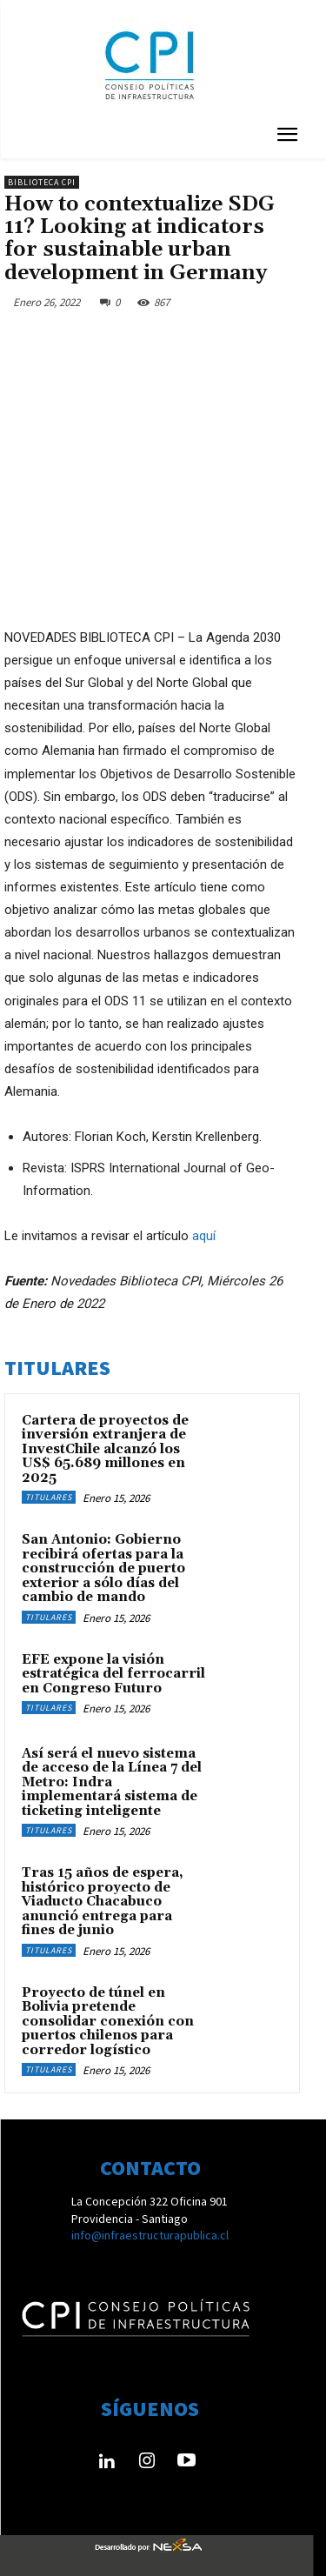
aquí (204, 1236)
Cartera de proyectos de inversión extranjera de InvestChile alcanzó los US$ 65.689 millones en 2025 (105, 1449)
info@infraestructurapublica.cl (150, 2235)
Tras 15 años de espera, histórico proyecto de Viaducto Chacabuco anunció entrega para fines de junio (102, 1902)
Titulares (48, 1497)
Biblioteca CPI (41, 182)
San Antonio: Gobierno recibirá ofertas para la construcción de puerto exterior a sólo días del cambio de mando (103, 1568)
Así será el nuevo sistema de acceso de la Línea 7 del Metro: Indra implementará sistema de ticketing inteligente (112, 1782)
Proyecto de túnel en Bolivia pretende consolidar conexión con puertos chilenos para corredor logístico (108, 2022)
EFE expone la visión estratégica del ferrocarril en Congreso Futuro (113, 1674)
